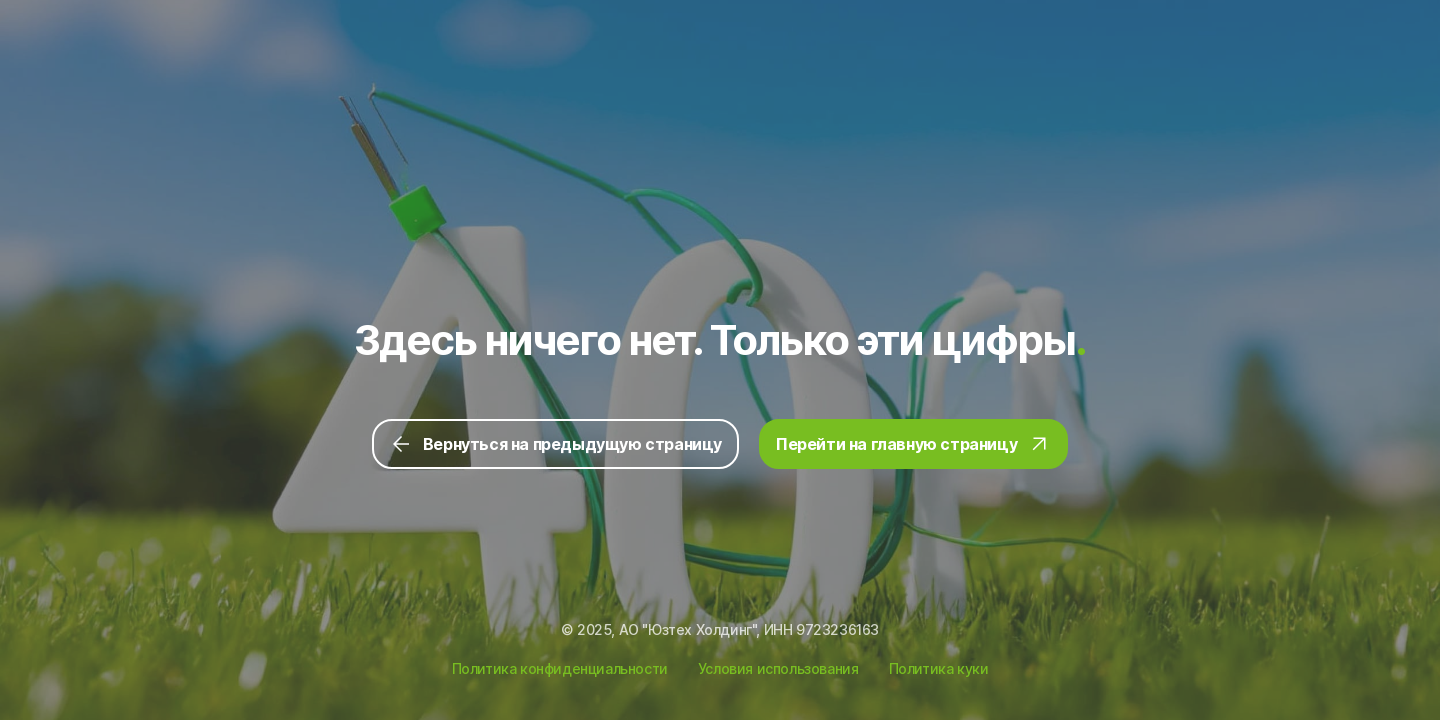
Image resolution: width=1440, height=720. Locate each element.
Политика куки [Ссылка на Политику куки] (939, 668)
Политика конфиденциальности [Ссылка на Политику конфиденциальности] (560, 668)
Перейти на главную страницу (913, 444)
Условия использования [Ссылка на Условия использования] (778, 668)
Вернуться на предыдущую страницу (555, 444)
